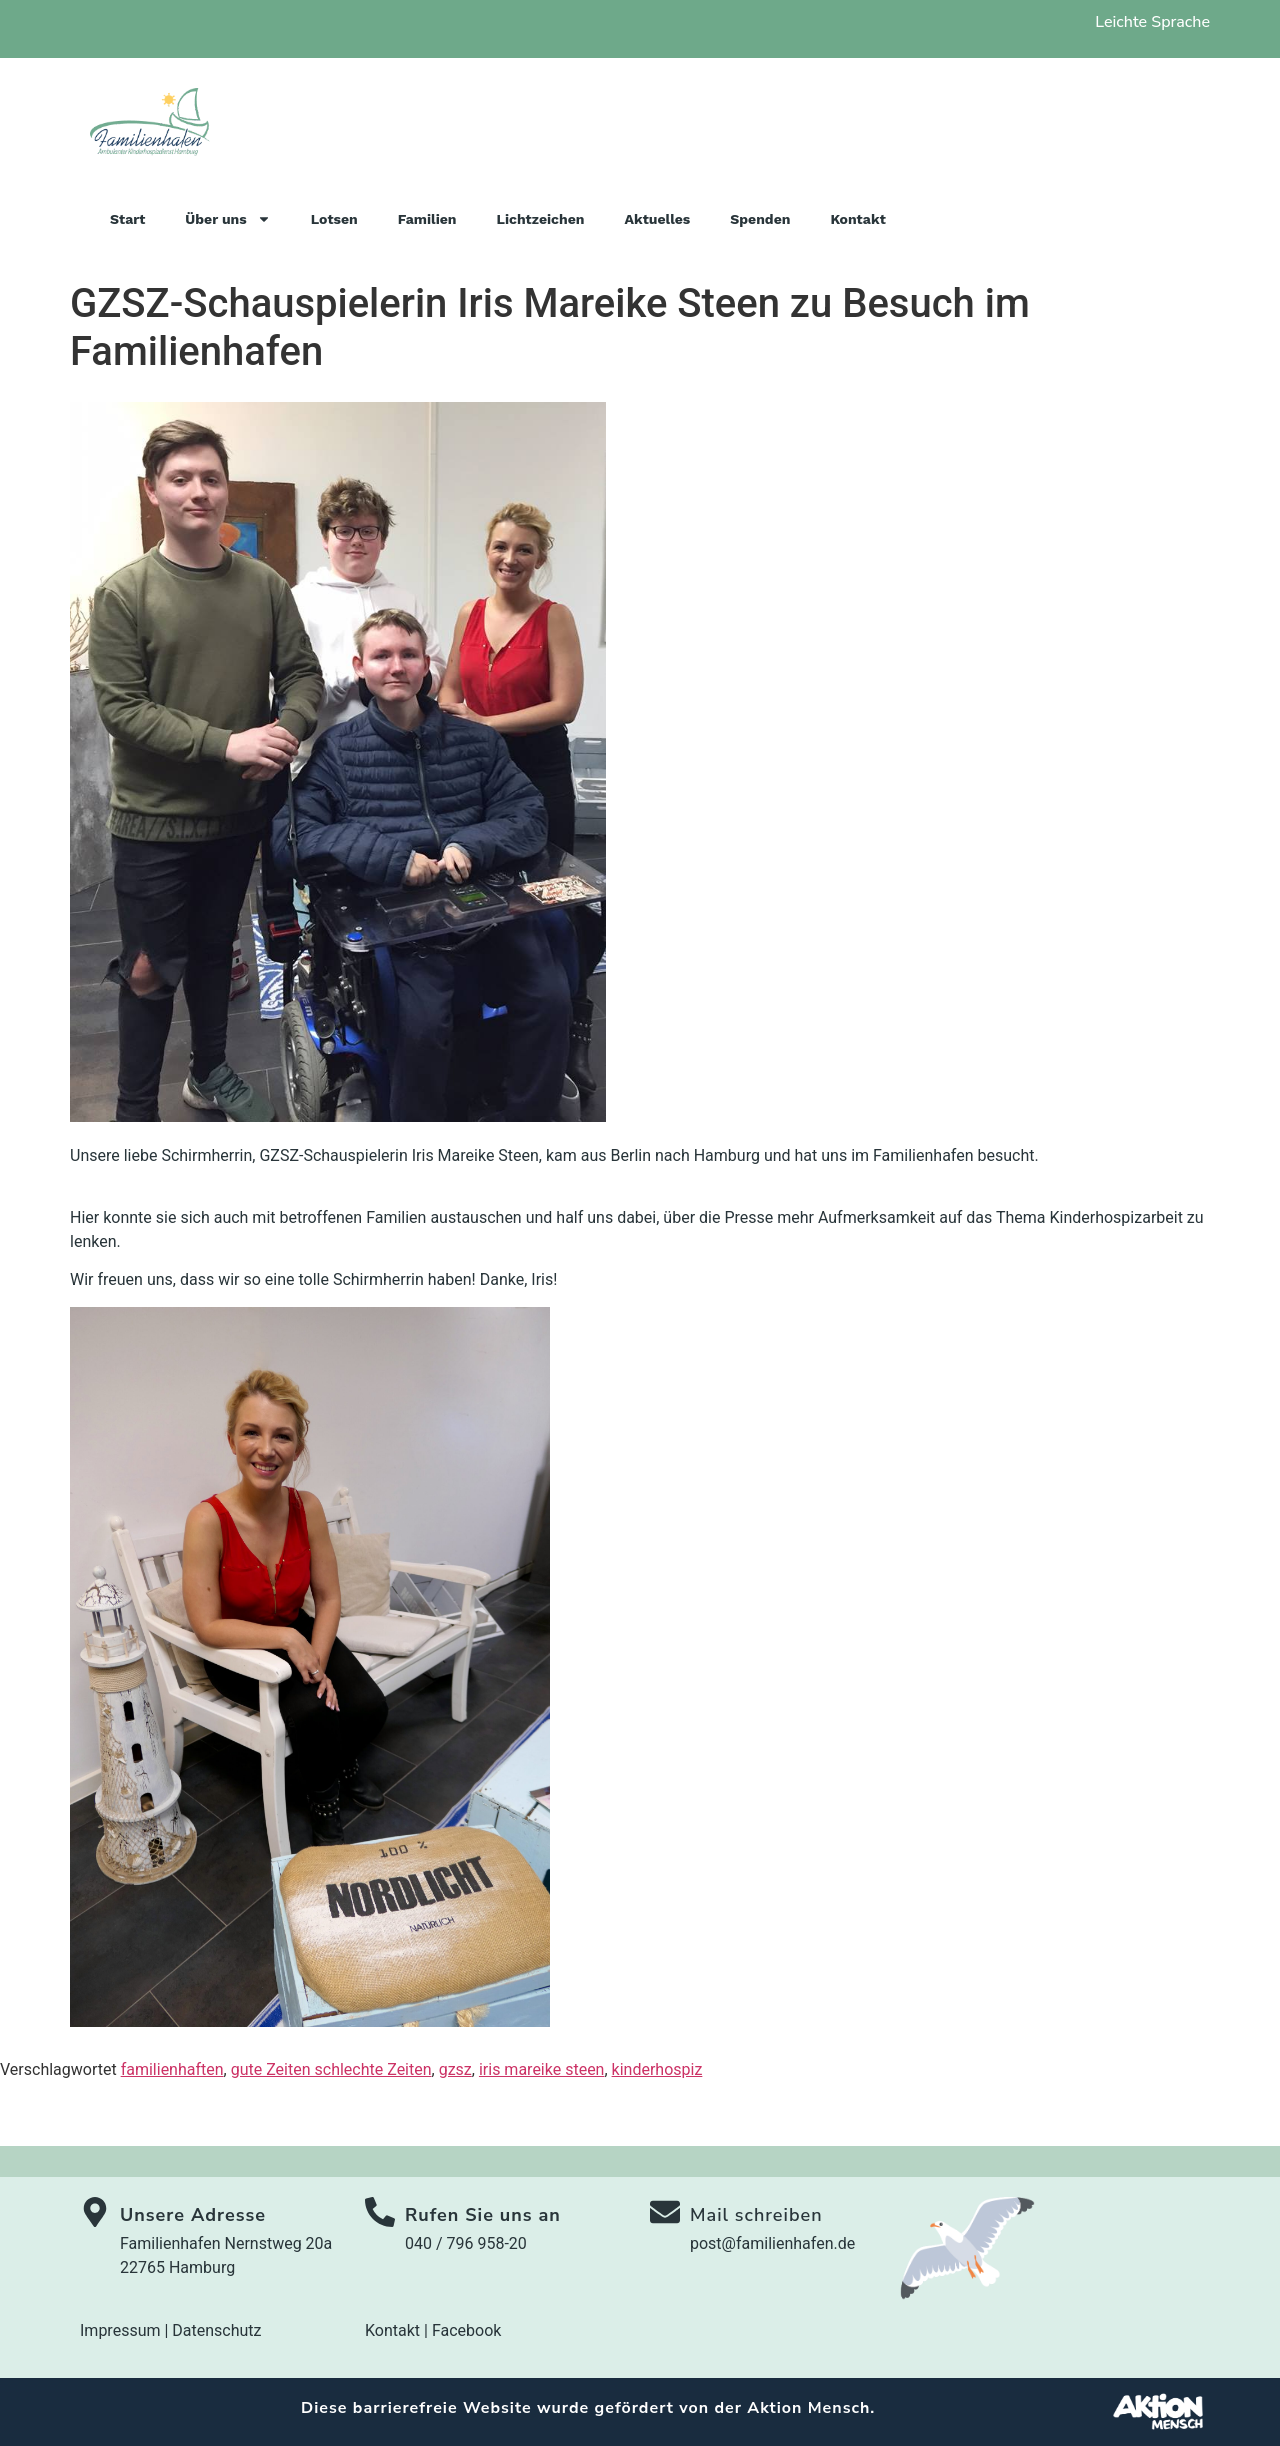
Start (127, 219)
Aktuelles (657, 219)
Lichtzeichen (541, 219)
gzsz (455, 2069)
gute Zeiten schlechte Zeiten (331, 2069)
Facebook (466, 2330)
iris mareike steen (542, 2069)
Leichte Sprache (1152, 22)
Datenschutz (216, 2330)
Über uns (227, 219)
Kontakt (857, 219)
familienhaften (172, 2069)
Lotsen (334, 219)
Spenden (760, 219)
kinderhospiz (657, 2069)
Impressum (120, 2330)
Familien (427, 219)
